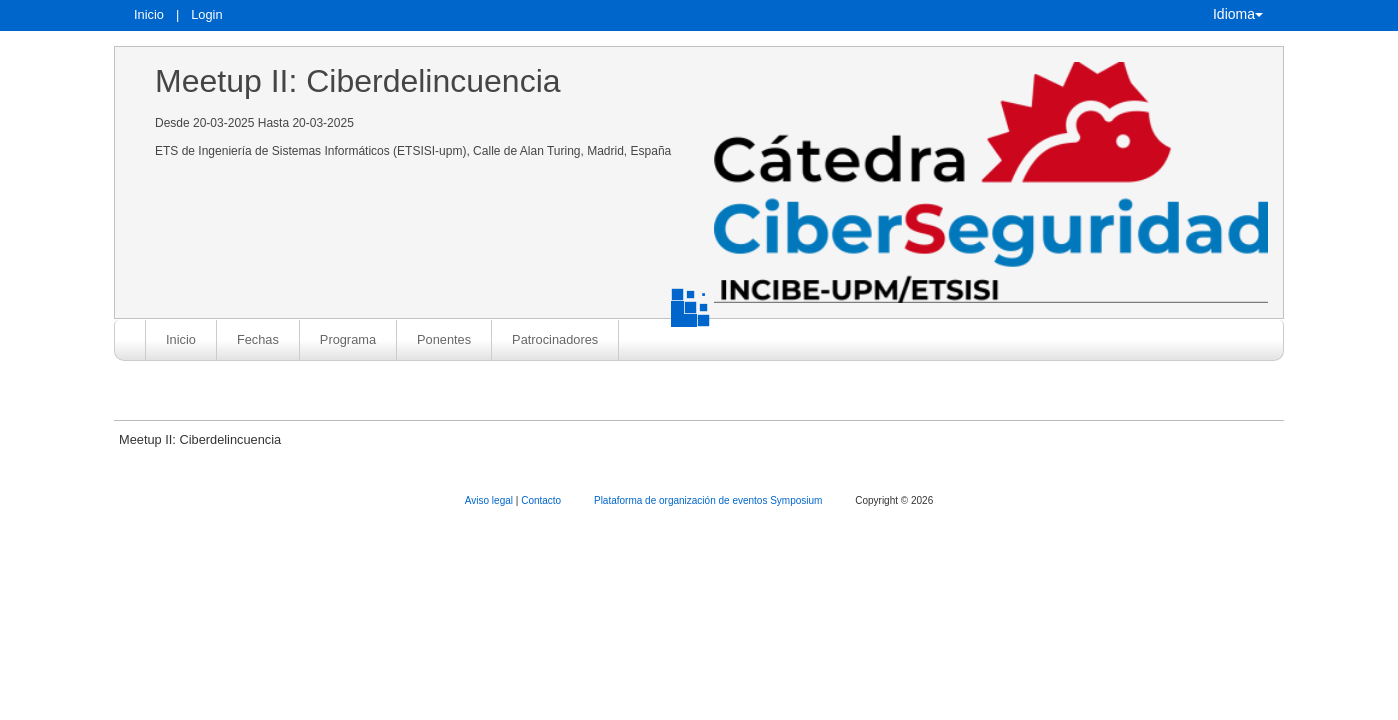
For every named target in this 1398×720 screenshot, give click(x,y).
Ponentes (444, 339)
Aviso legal (490, 500)
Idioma (1238, 14)
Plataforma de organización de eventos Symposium (709, 500)
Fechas (258, 339)
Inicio (149, 14)
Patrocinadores (555, 339)
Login (206, 14)
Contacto (542, 500)
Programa (348, 339)
